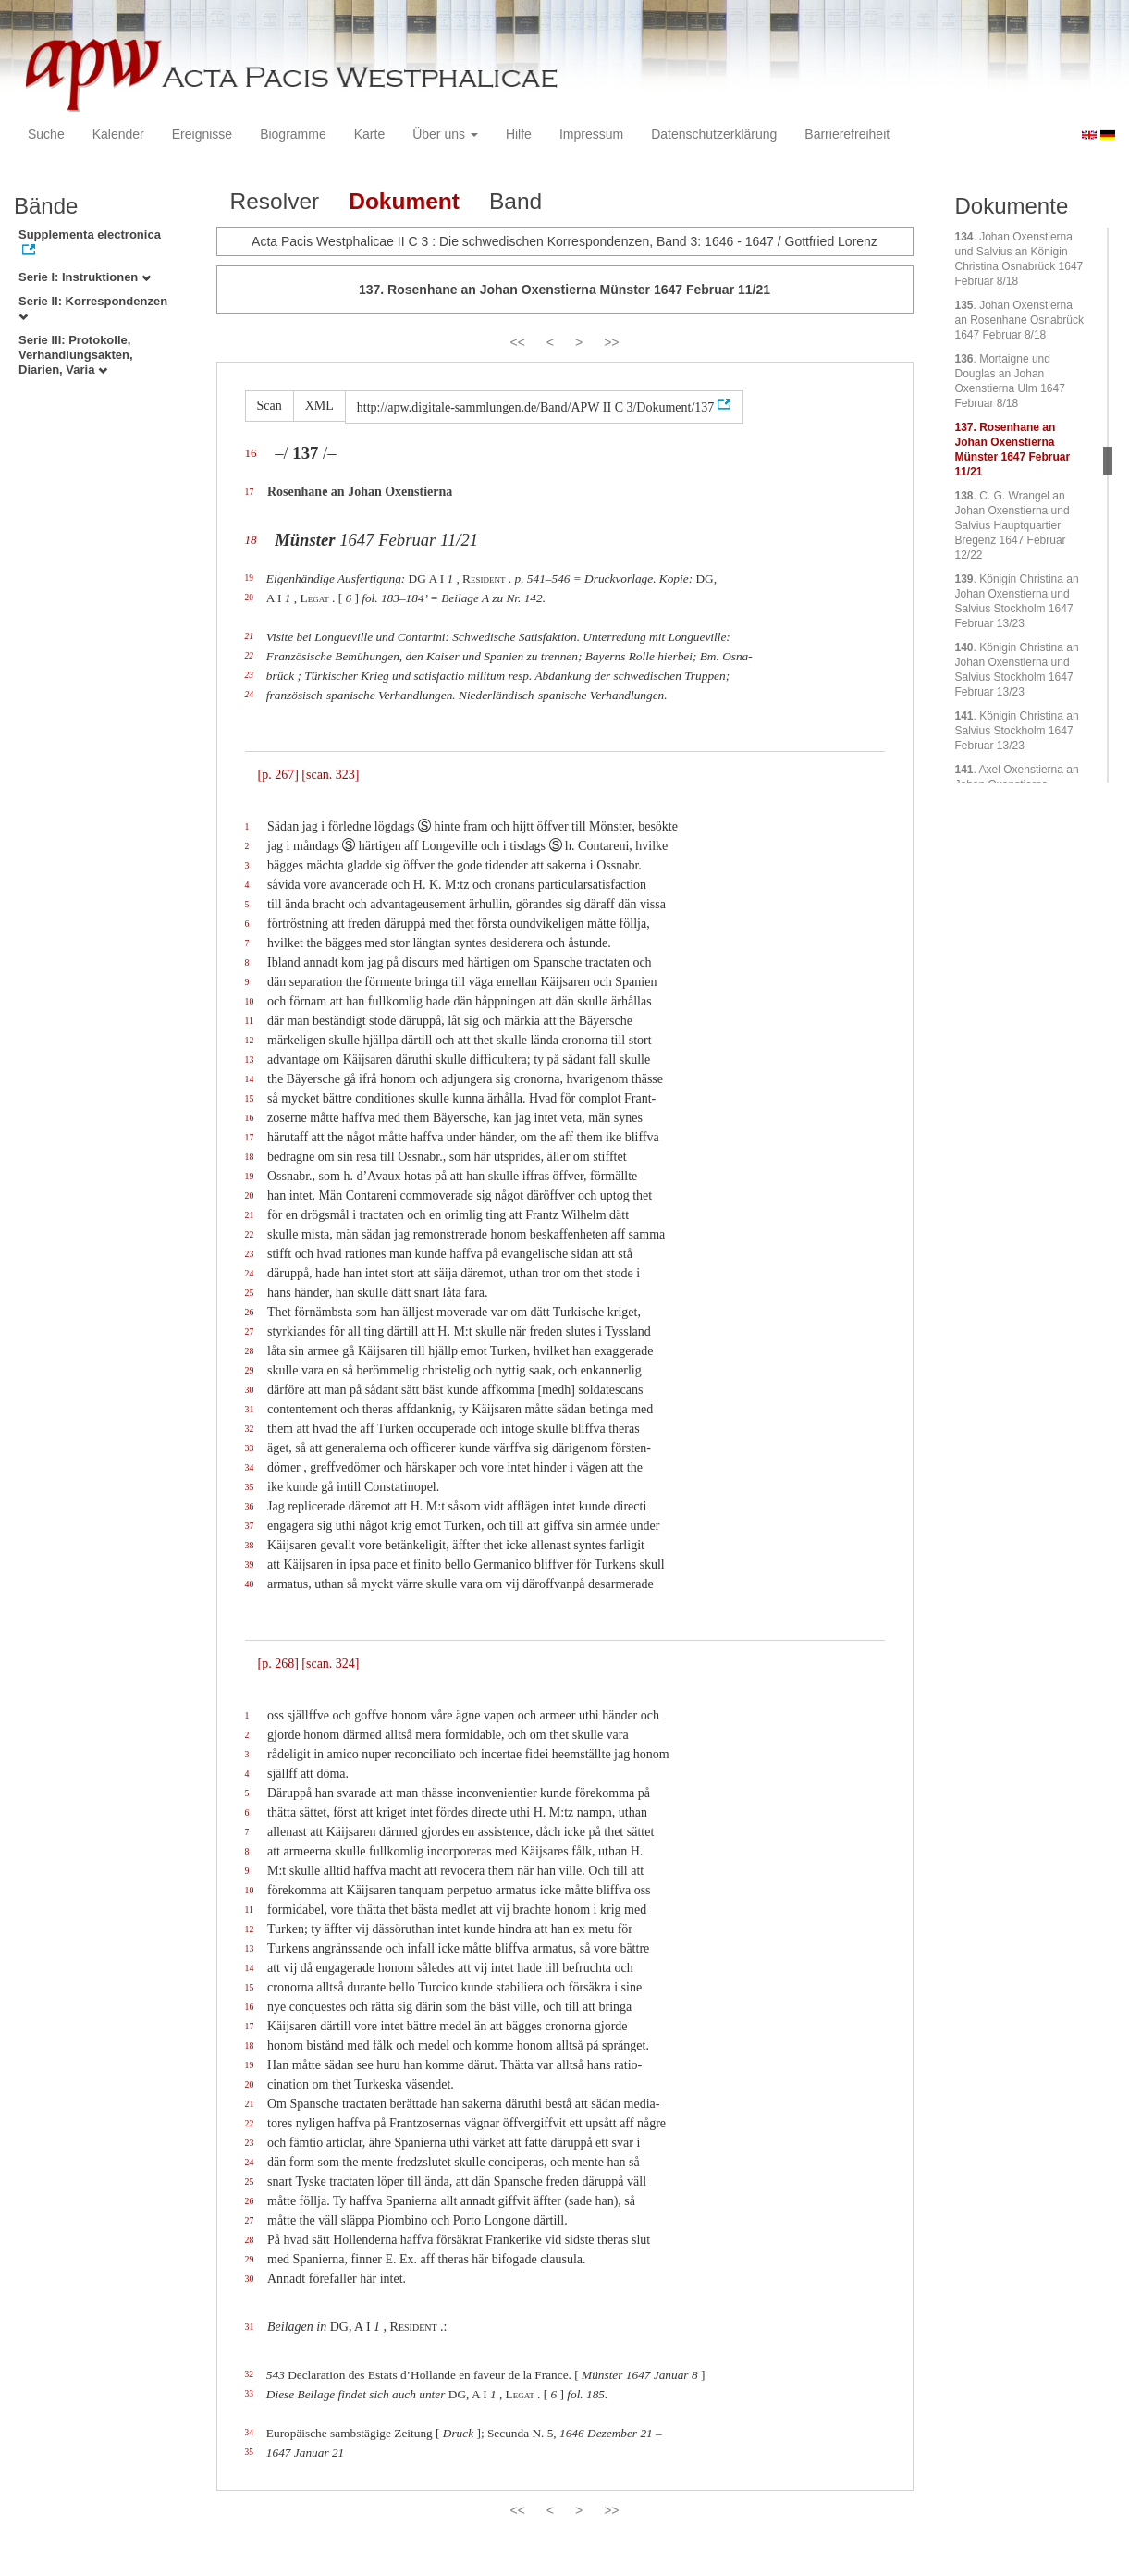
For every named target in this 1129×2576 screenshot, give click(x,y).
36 (249, 1506)
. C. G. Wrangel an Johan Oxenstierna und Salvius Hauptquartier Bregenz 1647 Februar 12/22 (1012, 525)
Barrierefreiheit (847, 134)
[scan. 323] (330, 775)
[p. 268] (278, 1663)
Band (515, 201)
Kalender (118, 134)
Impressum (591, 134)
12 (249, 1040)
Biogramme (293, 134)
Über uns (445, 134)
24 (249, 694)
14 (249, 1079)
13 (249, 1059)
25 (249, 1293)
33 (249, 1448)
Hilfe (519, 134)
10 (249, 1001)
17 (249, 492)
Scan (269, 406)
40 (249, 1584)
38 (249, 1545)
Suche (46, 134)
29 (249, 1370)
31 (249, 1409)
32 (249, 1429)
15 (249, 1098)
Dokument (404, 201)
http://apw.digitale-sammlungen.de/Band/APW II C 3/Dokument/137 (536, 407)
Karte (369, 134)
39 (249, 1564)
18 (251, 540)
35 (249, 1487)
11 (249, 1021)
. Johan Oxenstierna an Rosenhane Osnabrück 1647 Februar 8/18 (1019, 320)
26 (249, 1312)
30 (249, 1390)
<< (516, 342)
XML (319, 406)
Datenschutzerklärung (714, 134)
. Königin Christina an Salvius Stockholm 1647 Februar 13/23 (1017, 730)
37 (249, 1526)
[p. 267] (278, 775)
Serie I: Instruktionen (84, 277)
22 (249, 655)
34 (249, 1467)
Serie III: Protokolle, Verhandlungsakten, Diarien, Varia (75, 354)
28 (249, 1351)
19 (249, 578)
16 (251, 453)
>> (611, 342)
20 (249, 597)
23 (249, 675)
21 (249, 636)
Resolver (275, 201)
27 (249, 1331)
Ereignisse (202, 134)
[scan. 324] (330, 1663)
